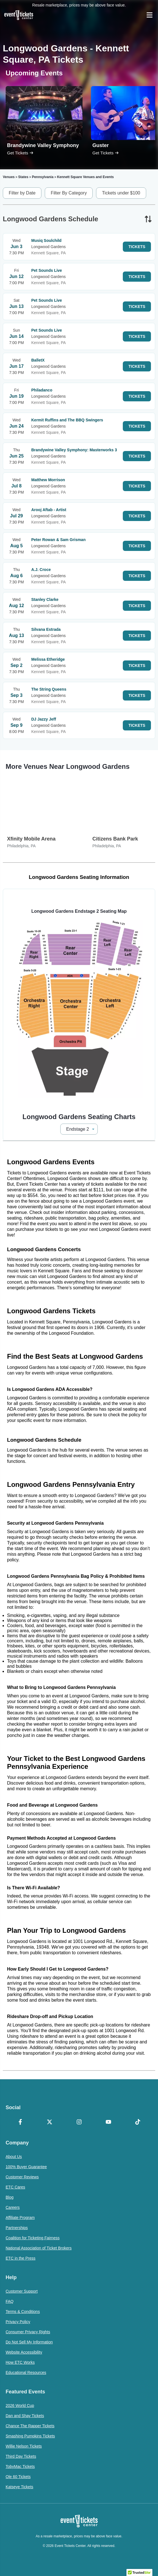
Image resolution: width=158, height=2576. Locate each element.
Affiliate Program (20, 2217)
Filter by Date (22, 193)
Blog (10, 2197)
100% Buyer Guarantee (26, 2166)
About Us (14, 2156)
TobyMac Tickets (20, 2466)
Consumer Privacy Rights (28, 2332)
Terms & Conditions (23, 2311)
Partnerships (17, 2227)
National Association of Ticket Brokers (39, 2248)
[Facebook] (20, 2122)
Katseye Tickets (19, 2487)
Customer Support (22, 2291)
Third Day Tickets (21, 2456)
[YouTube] (108, 2122)
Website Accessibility (24, 2352)
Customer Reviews (22, 2177)
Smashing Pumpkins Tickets (30, 2436)
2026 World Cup (20, 2405)
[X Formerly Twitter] (49, 2122)
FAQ (10, 2301)
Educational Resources (26, 2372)
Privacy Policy (18, 2321)
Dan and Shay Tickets (25, 2415)
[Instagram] (79, 2122)
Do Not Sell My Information (29, 2342)
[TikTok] (137, 2122)
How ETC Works (20, 2362)
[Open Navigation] (149, 15)
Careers (13, 2207)
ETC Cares (15, 2187)
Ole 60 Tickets (18, 2476)
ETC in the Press (20, 2258)
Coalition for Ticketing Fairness (32, 2238)
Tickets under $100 (121, 193)
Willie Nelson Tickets (24, 2446)
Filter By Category (69, 193)
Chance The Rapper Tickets (30, 2426)
